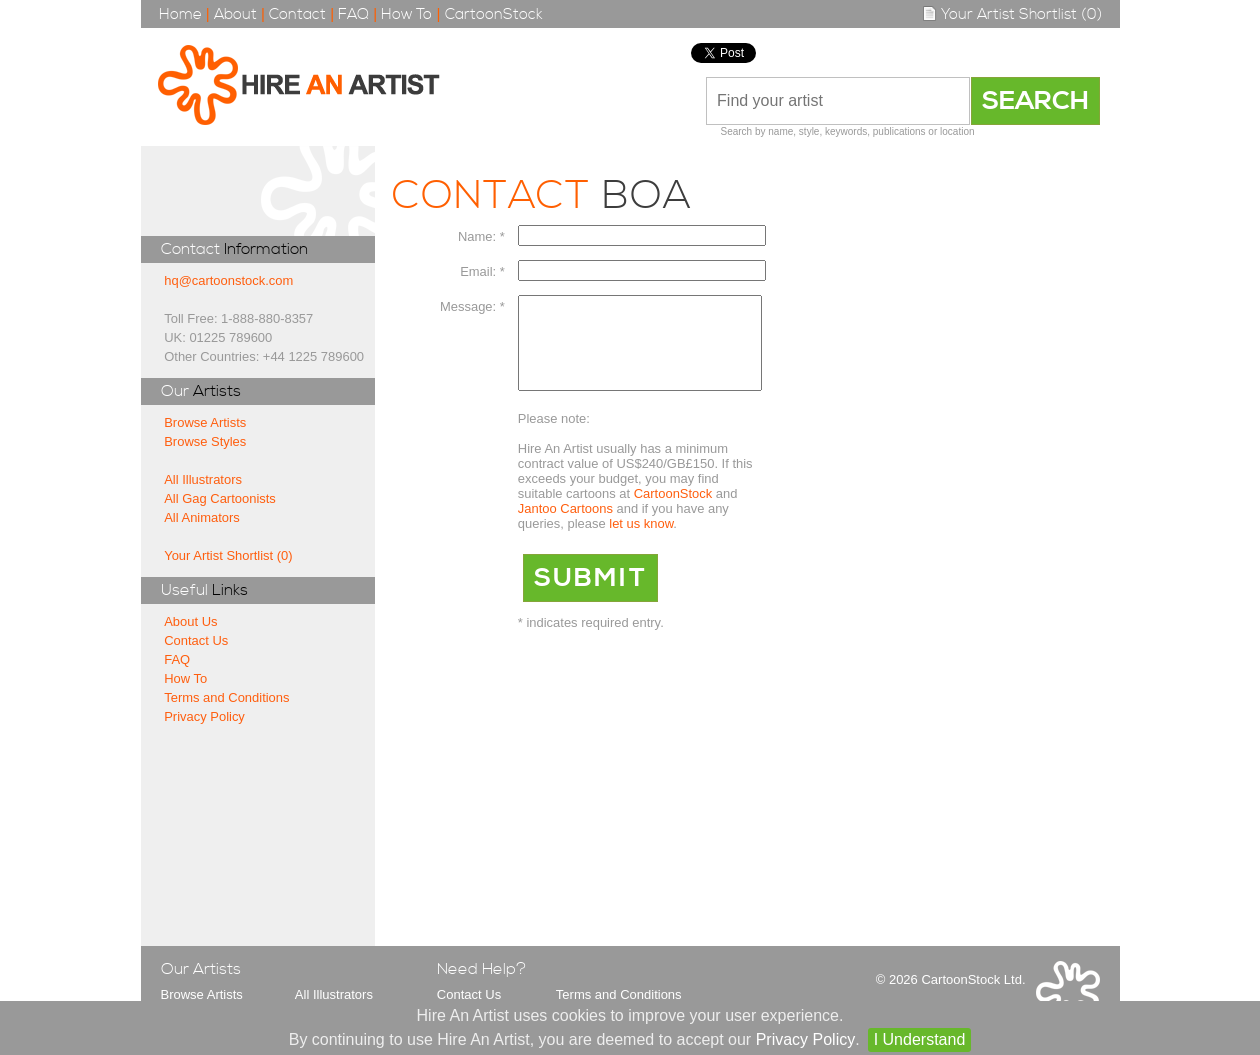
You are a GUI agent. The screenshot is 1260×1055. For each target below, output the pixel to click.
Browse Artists (205, 422)
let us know (641, 541)
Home (180, 14)
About (235, 14)
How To (406, 14)
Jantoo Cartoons (565, 526)
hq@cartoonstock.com (228, 280)
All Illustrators (203, 479)
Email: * (482, 271)
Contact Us (196, 640)
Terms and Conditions (226, 697)
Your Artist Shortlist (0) (1012, 14)
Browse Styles (205, 441)
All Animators (202, 517)
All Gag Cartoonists (220, 498)
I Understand (920, 1039)
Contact (297, 14)
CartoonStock (494, 14)
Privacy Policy (204, 716)
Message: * (472, 306)
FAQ (353, 14)
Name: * (481, 236)
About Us (190, 621)
